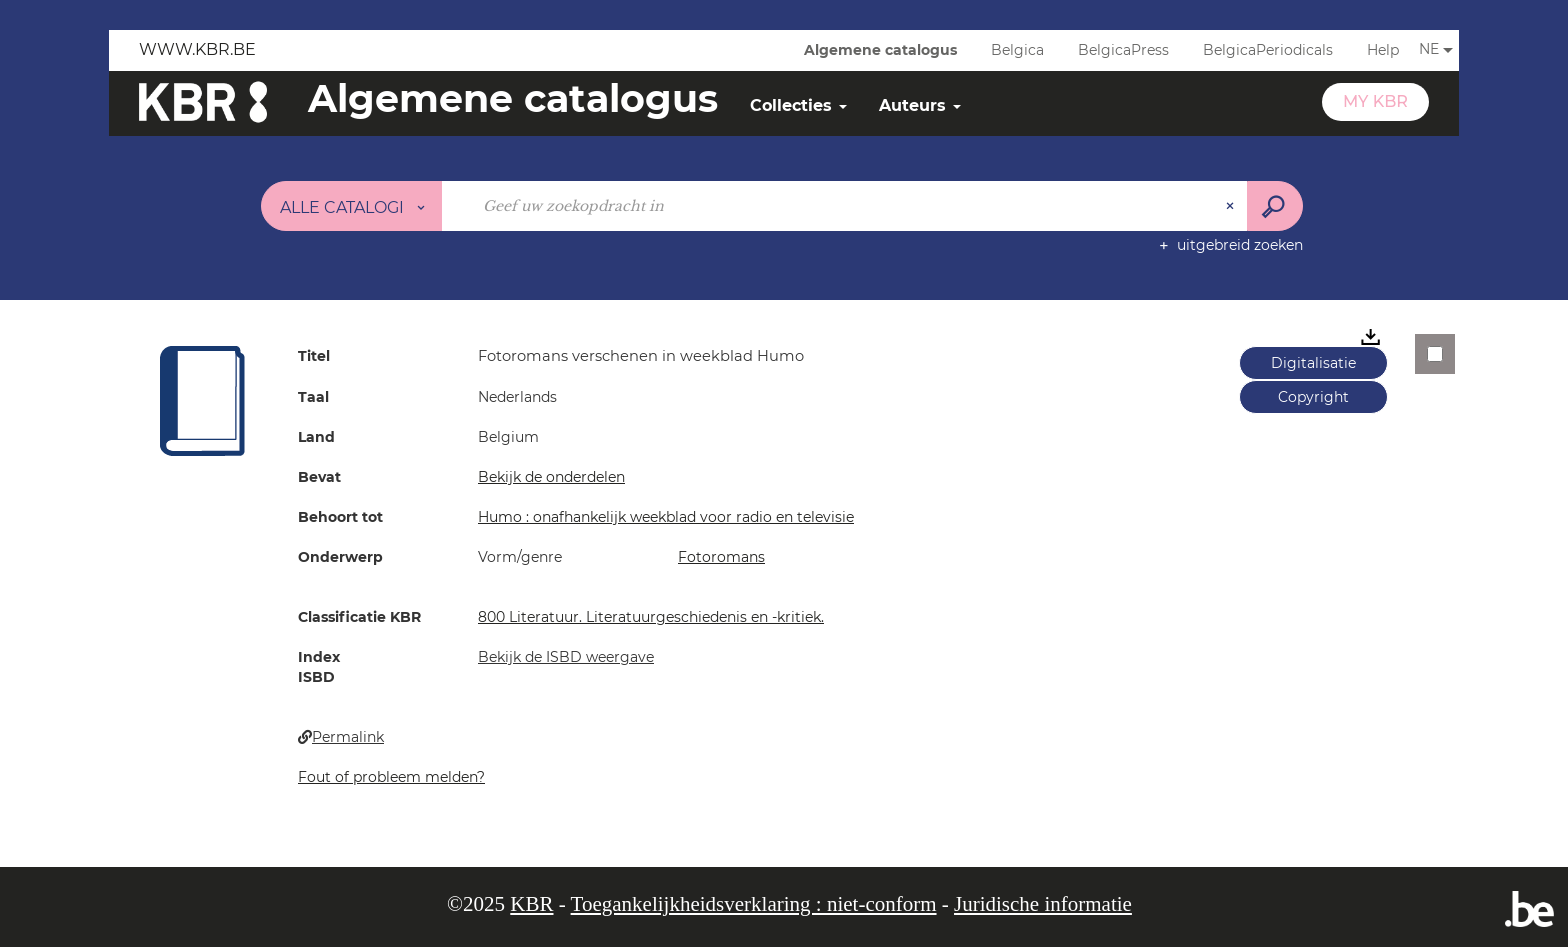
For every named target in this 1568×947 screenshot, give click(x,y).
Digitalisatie (1313, 363)
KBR (531, 904)
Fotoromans (721, 557)
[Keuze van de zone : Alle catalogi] (352, 206)
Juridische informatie (1043, 904)
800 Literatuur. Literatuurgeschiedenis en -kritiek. (651, 617)
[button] (203, 400)
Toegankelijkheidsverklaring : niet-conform (754, 904)
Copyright (1313, 397)
